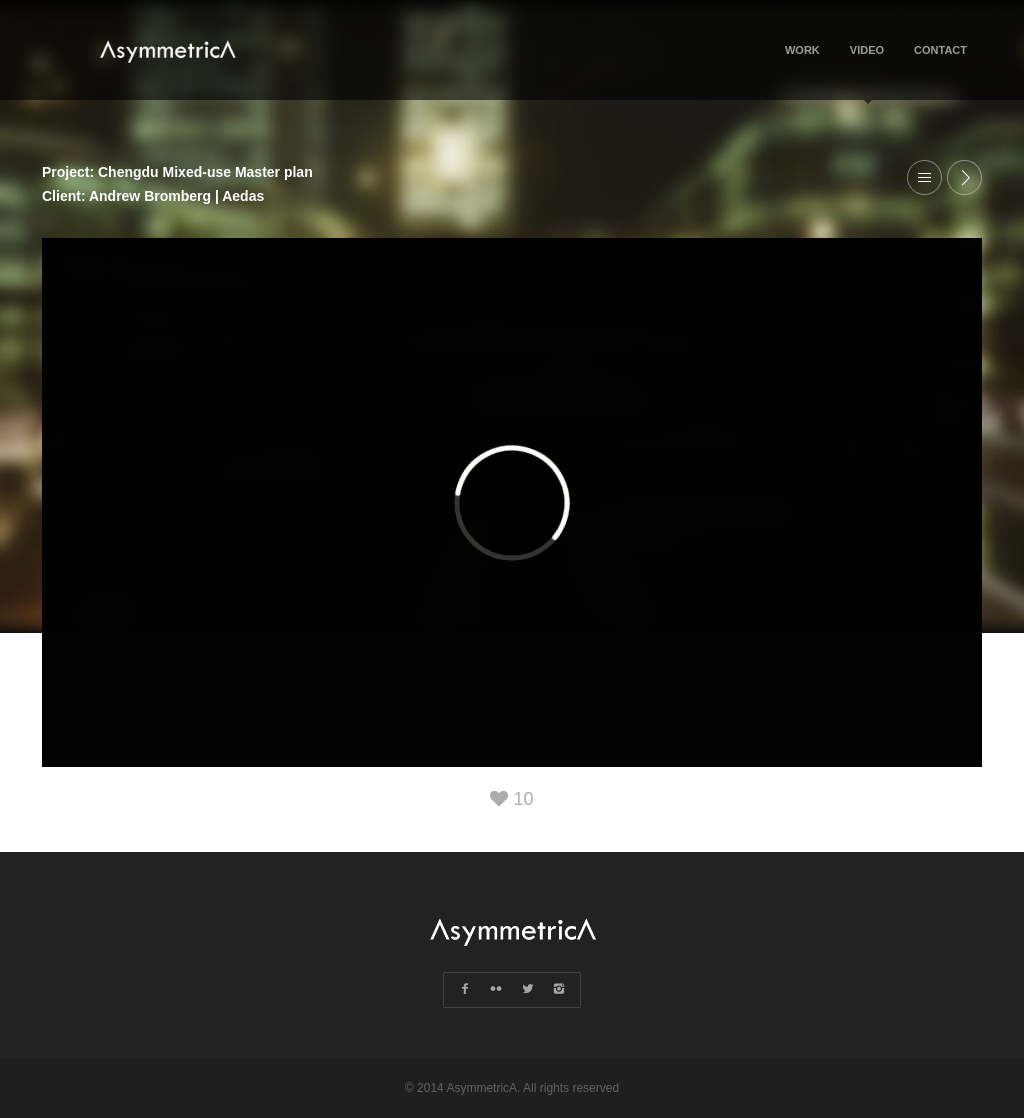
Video (867, 72)
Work (802, 50)
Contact (940, 50)
